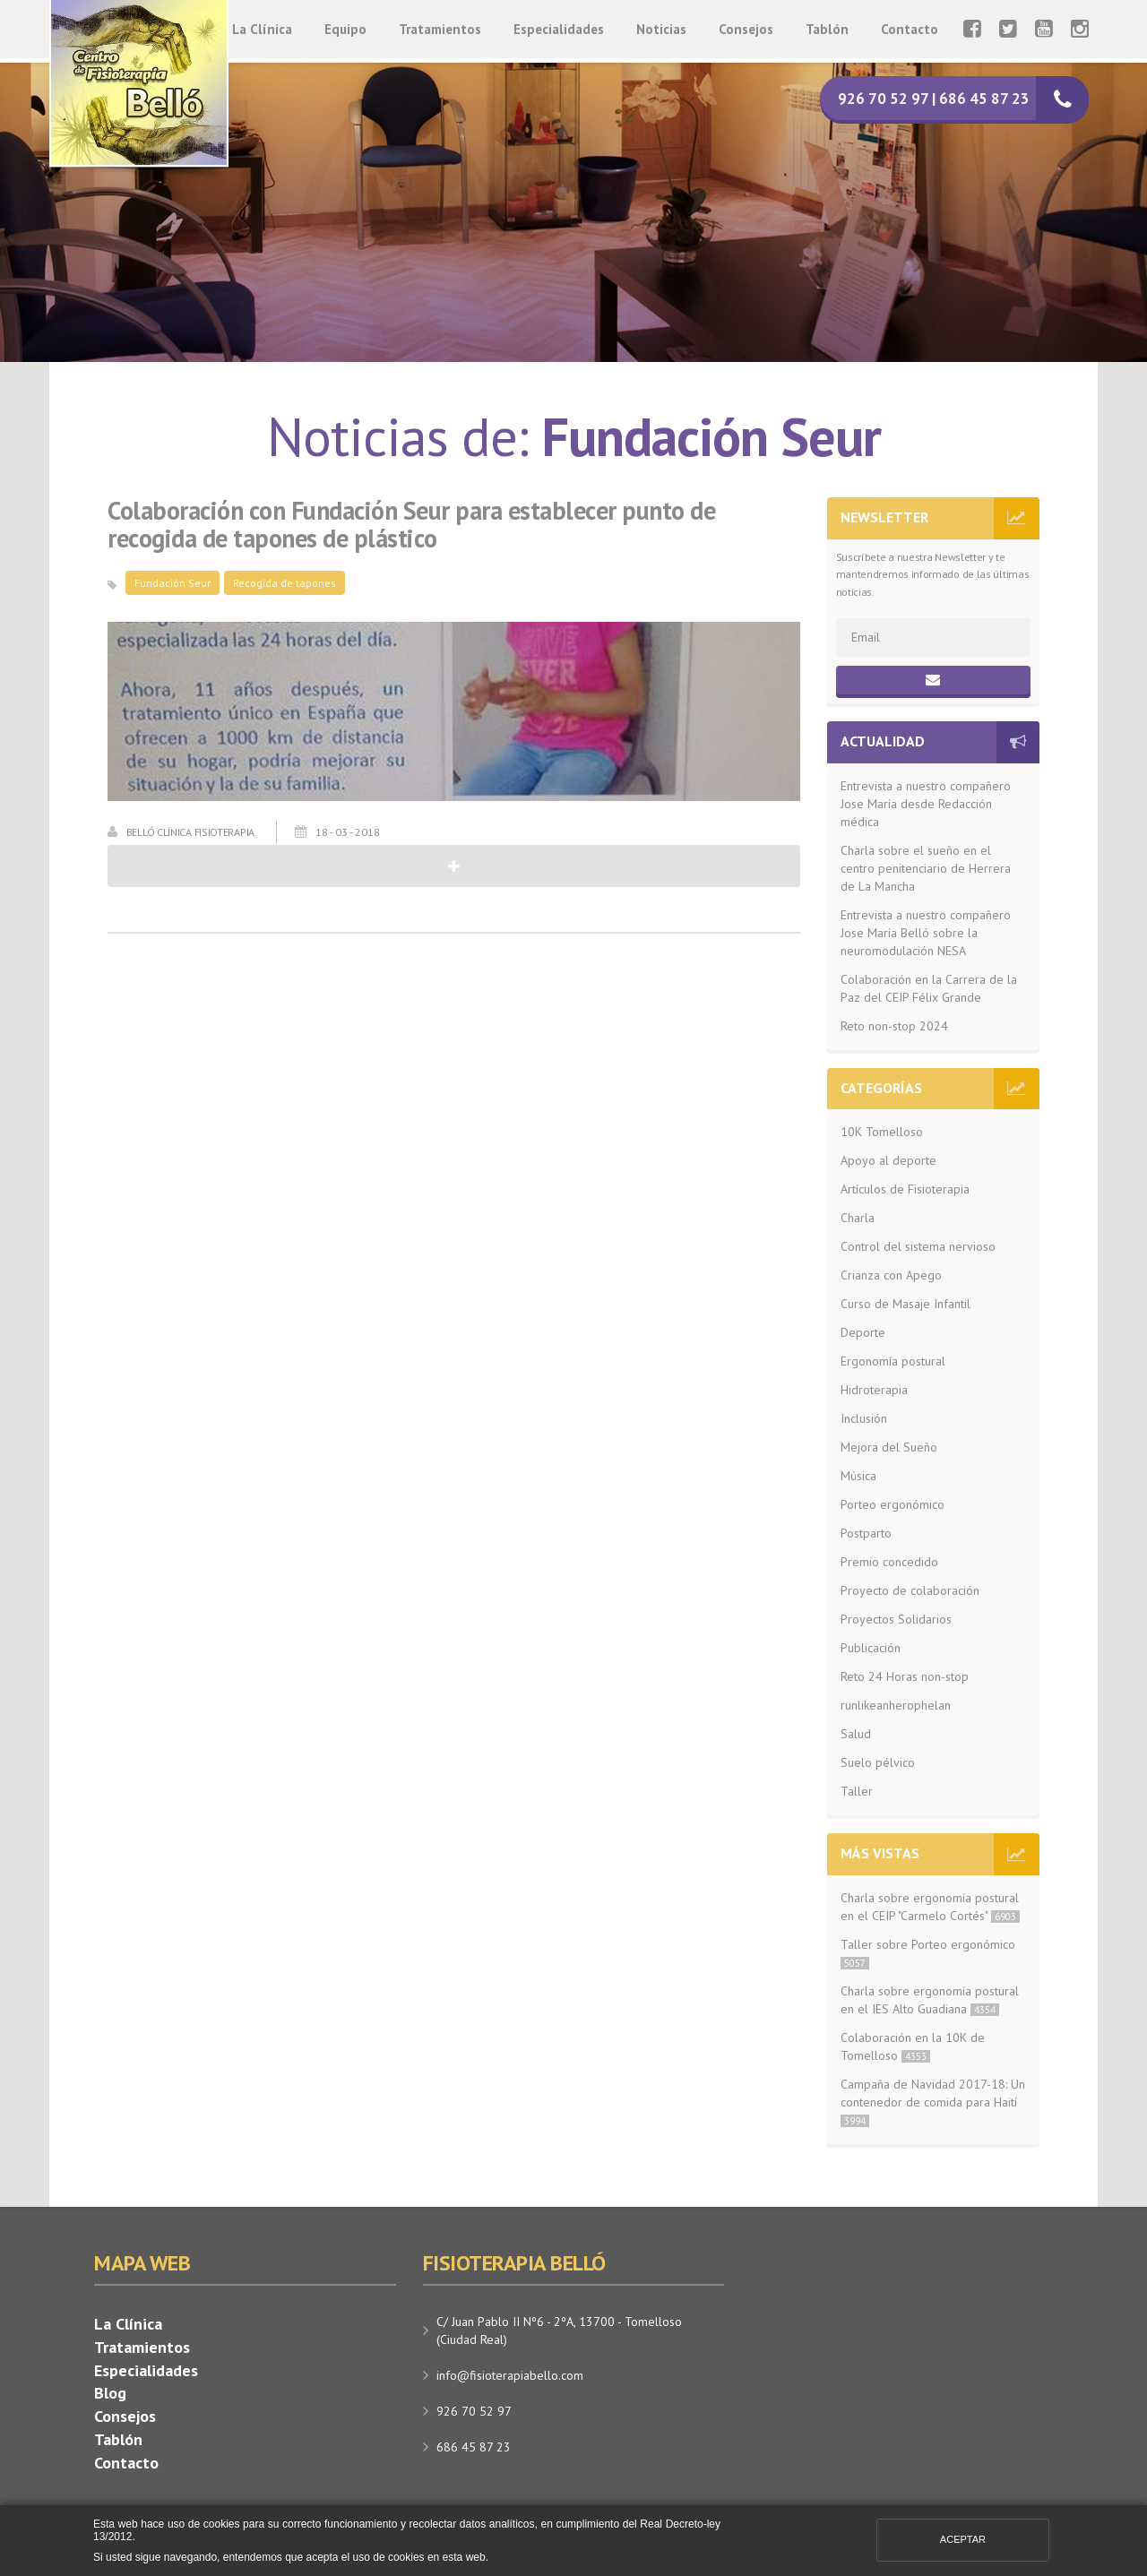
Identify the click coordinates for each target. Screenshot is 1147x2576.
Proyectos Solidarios (896, 1619)
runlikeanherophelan (896, 1705)
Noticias (661, 29)
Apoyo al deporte (888, 1160)
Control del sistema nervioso (918, 1246)
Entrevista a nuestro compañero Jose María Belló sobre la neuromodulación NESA (926, 933)
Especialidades (558, 29)
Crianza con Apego (891, 1275)
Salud (856, 1734)
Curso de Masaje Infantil (905, 1304)
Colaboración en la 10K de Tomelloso (913, 2046)
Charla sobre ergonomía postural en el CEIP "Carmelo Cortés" (930, 1907)
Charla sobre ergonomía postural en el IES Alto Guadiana (930, 2000)
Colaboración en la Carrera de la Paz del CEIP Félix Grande (929, 988)
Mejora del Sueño (889, 1447)
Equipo (345, 29)
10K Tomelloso (882, 1132)
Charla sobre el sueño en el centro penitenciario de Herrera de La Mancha (926, 868)
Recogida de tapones (284, 583)
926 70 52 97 (474, 2411)
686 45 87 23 (473, 2447)
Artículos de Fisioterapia (905, 1189)
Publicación (871, 1648)
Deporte (863, 1332)
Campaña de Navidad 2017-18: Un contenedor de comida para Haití (933, 2101)
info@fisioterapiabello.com (509, 2375)
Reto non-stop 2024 (894, 1026)
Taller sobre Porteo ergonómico (928, 1952)
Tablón (827, 29)
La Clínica (262, 29)
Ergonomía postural (893, 1361)
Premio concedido (889, 1562)
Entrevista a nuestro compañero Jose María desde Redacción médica (926, 804)
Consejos (746, 29)
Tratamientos (440, 29)
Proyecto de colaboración (910, 1590)
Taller (857, 1791)
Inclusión (864, 1418)
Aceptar (963, 2539)
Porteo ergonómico (892, 1504)
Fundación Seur (172, 583)
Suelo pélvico (878, 1762)
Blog (110, 2392)
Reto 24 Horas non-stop (905, 1676)
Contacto (909, 29)
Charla (858, 1218)
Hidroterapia (874, 1390)
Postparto (866, 1533)
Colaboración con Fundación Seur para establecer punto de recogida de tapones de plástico (411, 525)
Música (858, 1476)
